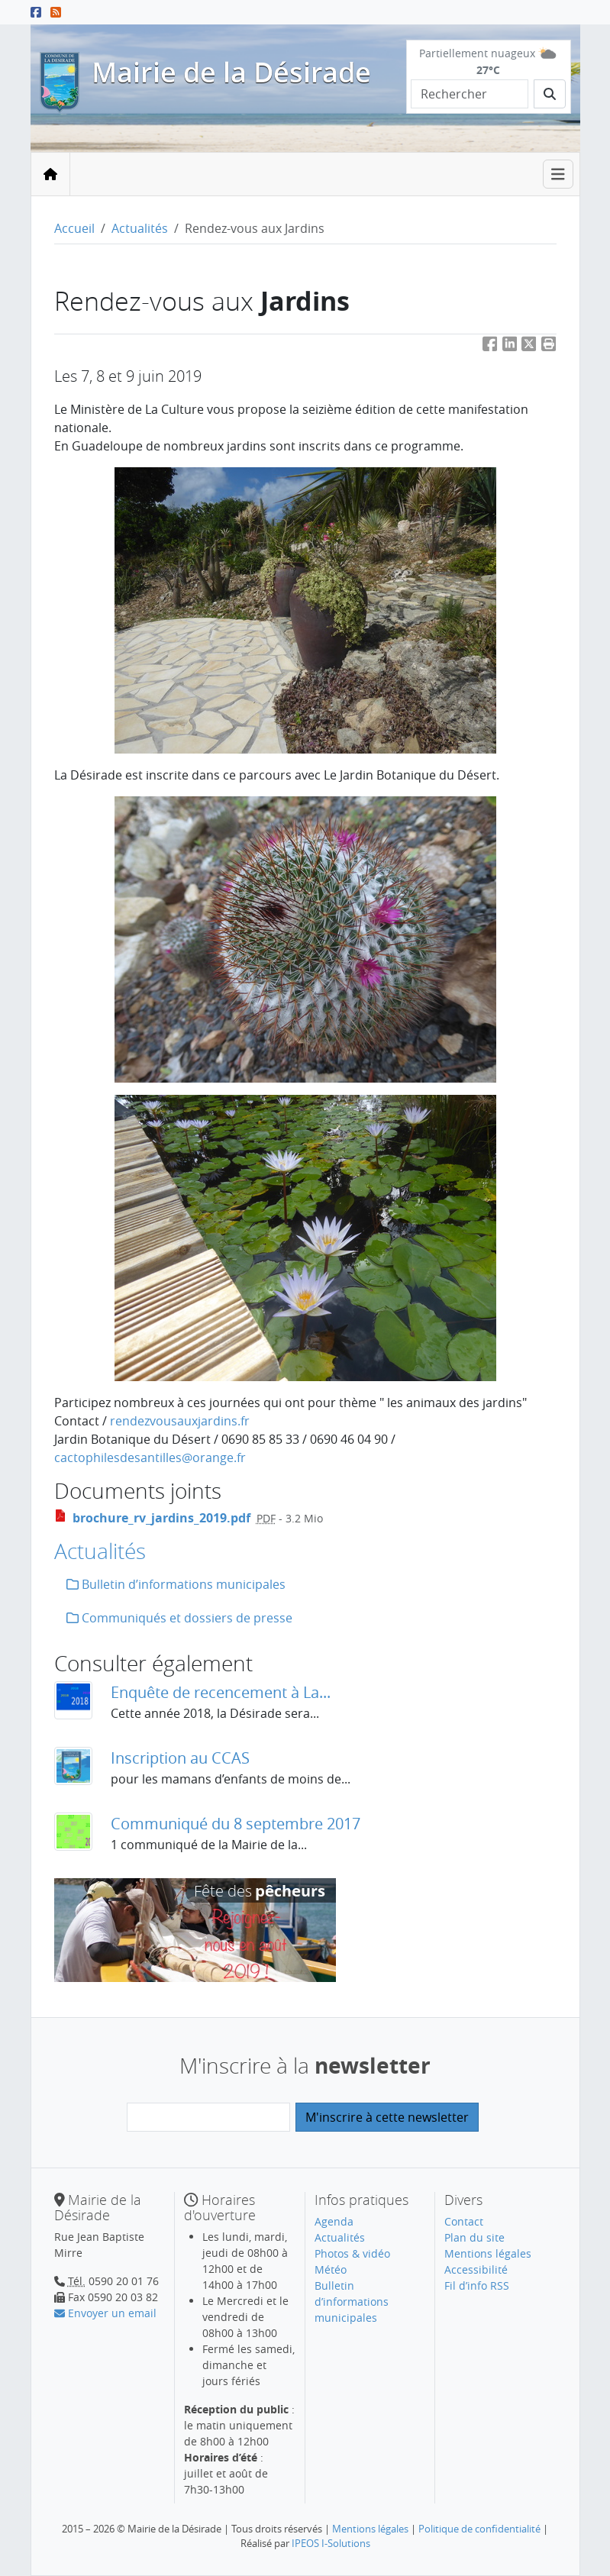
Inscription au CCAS (180, 1758)
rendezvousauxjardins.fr (180, 1420)
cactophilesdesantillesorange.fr (150, 1457)
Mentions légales (487, 2253)
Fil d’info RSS (476, 2285)
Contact (463, 2221)
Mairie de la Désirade (231, 72)
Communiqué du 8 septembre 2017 (235, 1823)
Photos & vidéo (352, 2253)
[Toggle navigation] (558, 174)
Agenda (334, 2221)
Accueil (74, 228)
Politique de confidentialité (479, 2529)
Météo (331, 2269)
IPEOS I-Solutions (331, 2543)
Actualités (139, 228)
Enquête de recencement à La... (221, 1692)
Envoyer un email (105, 2313)
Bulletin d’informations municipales (176, 1584)
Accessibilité (476, 2269)
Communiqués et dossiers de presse (179, 1617)
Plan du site (474, 2237)
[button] (549, 346)
